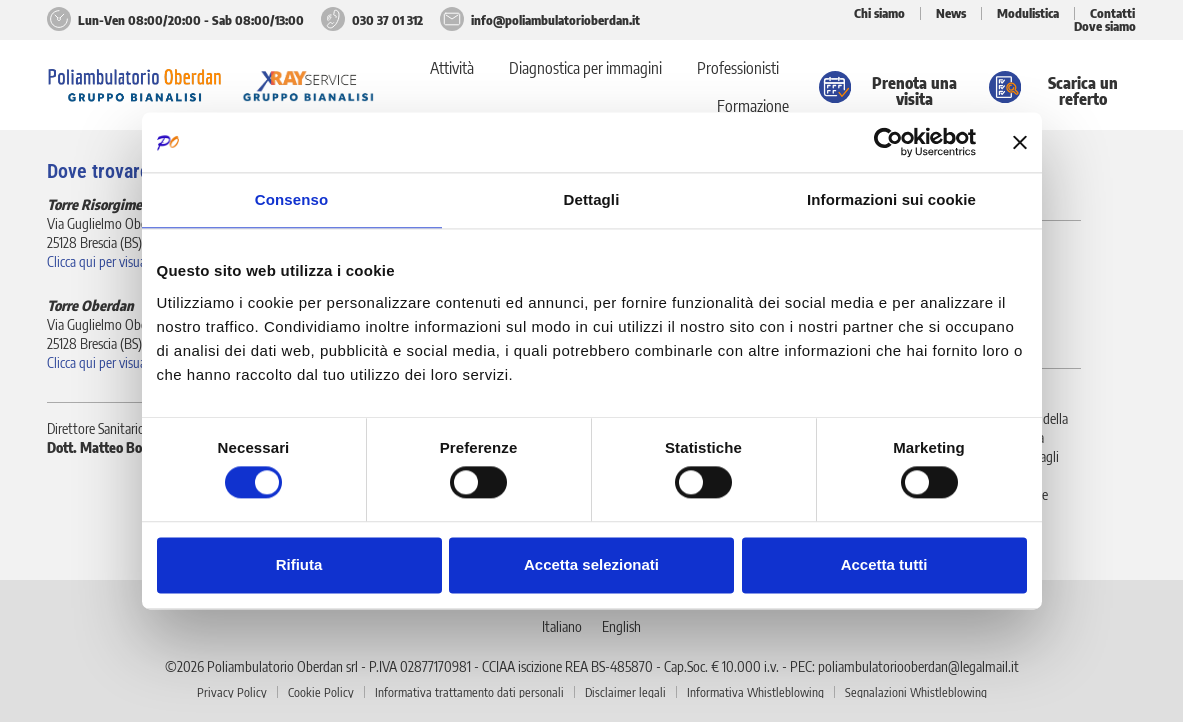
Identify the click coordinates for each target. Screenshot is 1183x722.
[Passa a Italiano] (562, 625)
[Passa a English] (621, 625)
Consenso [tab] (291, 199)
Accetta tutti (884, 564)
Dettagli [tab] (592, 199)
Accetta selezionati (591, 564)
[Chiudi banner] (1020, 142)
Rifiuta (299, 564)
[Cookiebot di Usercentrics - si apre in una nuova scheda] (888, 142)
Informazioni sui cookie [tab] (891, 199)
